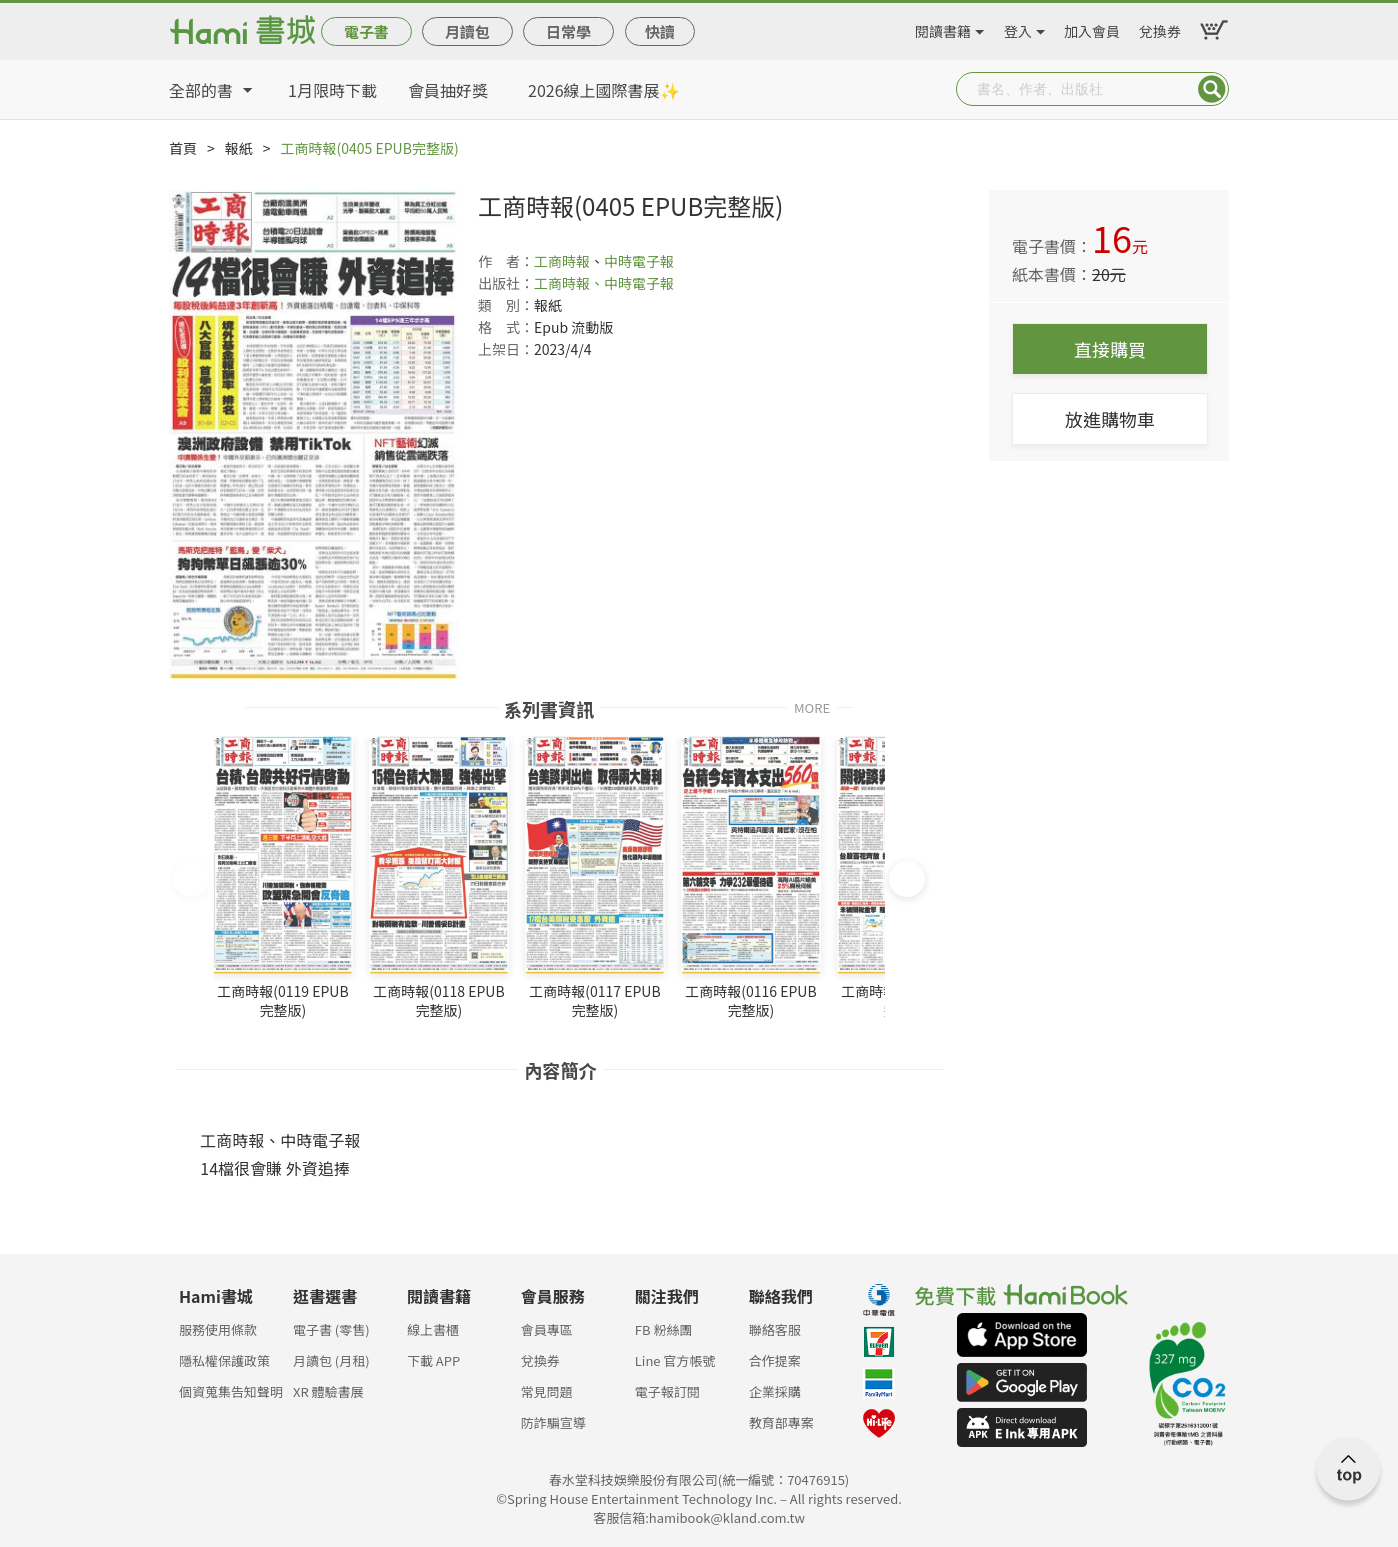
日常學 (568, 31)
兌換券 (1160, 28)
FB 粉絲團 (664, 1329)
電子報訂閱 (667, 1391)
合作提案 (775, 1360)
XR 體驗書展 (328, 1391)
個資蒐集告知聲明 (231, 1391)
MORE (812, 706)
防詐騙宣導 (553, 1422)
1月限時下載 (332, 90)
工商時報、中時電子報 (604, 283)
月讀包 (467, 31)
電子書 (366, 31)
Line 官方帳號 (675, 1360)
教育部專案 (781, 1422)
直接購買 (1110, 349)
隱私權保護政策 (224, 1360)
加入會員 (1092, 28)
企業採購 (775, 1391)
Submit (1212, 89)
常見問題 (547, 1391)
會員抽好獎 (448, 90)
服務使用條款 (218, 1329)
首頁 (183, 148)
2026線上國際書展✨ (604, 90)
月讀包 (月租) (331, 1360)
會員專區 (547, 1329)
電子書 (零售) (331, 1329)
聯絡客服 (775, 1329)
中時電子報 (639, 261)
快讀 (660, 31)
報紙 (239, 148)
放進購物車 (1110, 419)
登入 (1018, 28)
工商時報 (562, 261)
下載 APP (433, 1360)
